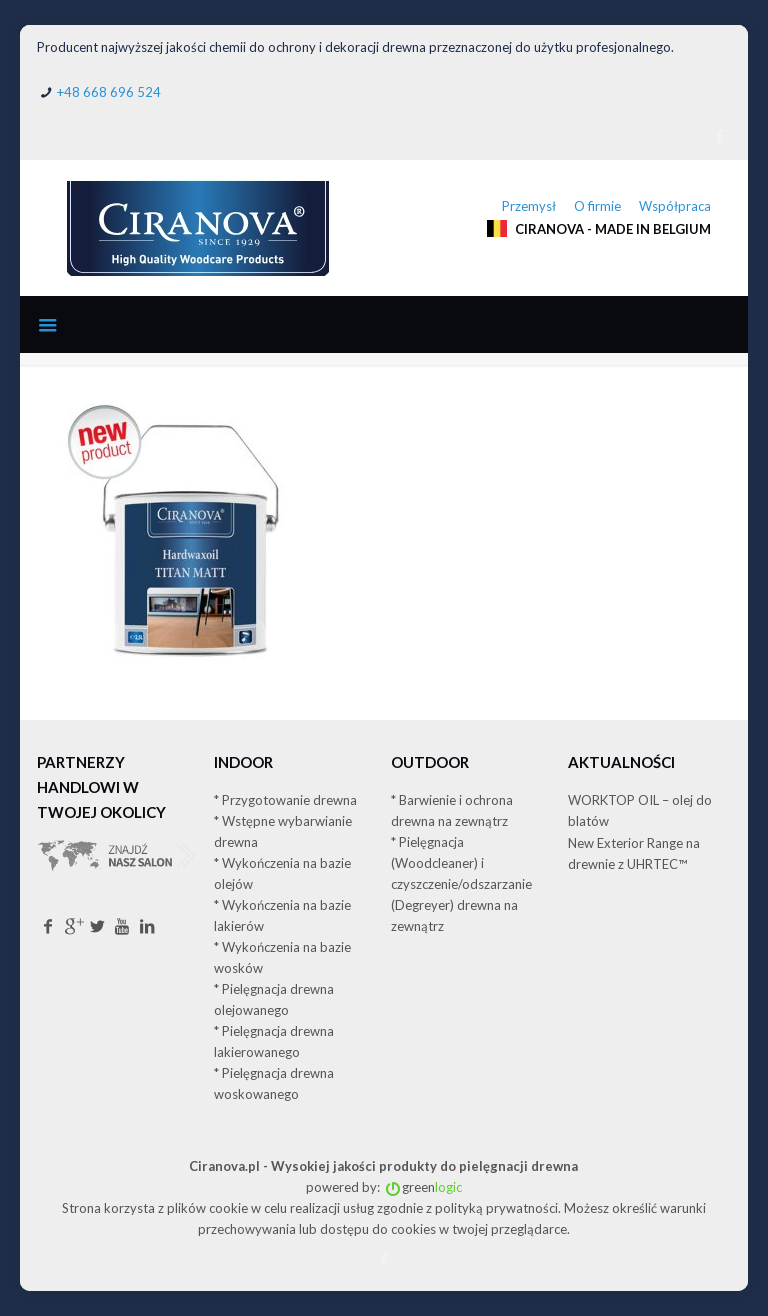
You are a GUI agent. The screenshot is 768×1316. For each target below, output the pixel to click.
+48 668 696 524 (109, 92)
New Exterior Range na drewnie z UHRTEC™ (634, 853)
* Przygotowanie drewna (285, 800)
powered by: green (384, 1187)
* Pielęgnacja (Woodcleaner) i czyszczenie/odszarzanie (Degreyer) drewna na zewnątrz (461, 884)
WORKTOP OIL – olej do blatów (640, 810)
